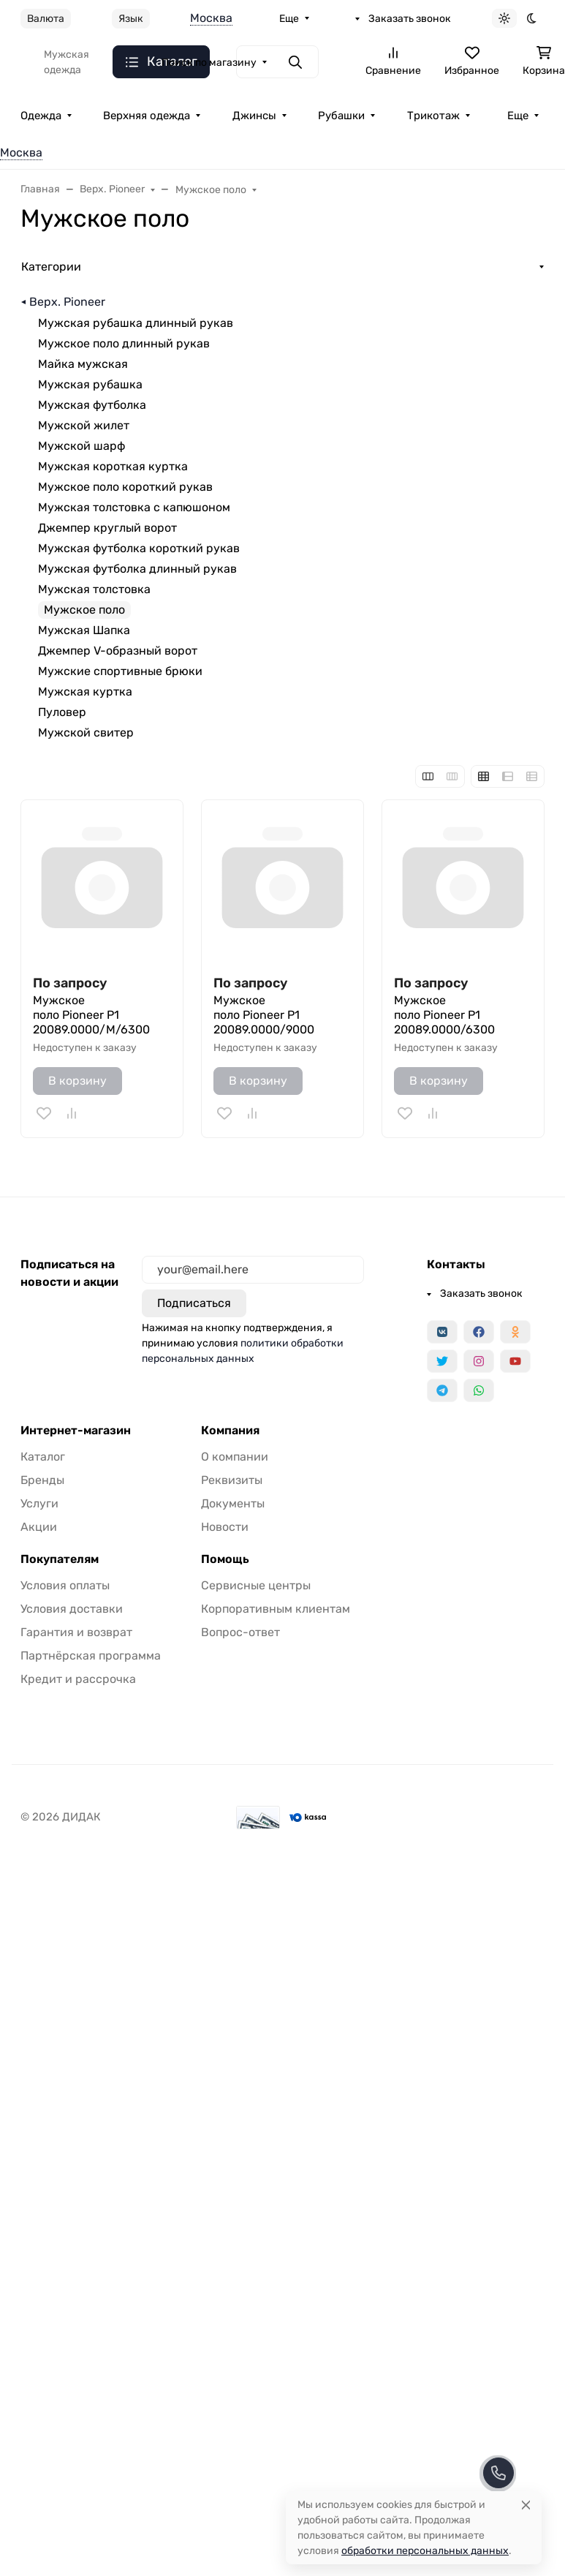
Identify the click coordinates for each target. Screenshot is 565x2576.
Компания (230, 1430)
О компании (234, 1457)
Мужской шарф (81, 446)
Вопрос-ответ (240, 1632)
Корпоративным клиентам (275, 1609)
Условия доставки (71, 1609)
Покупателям (59, 1559)
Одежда (40, 115)
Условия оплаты (65, 1585)
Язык (130, 18)
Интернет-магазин (75, 1430)
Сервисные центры (256, 1585)
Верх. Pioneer (67, 302)
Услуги (39, 1503)
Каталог (42, 1457)
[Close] (526, 2504)
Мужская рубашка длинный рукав (135, 323)
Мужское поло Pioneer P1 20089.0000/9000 (263, 1014)
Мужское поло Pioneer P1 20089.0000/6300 (444, 1014)
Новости (225, 1527)
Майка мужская (83, 364)
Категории (51, 267)
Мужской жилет (83, 425)
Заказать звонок (409, 18)
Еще (289, 18)
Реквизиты (231, 1480)
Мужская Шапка (84, 630)
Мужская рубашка (90, 384)
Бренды (42, 1480)
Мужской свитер (86, 732)
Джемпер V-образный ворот (117, 651)
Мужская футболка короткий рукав (139, 548)
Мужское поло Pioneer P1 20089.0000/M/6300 (91, 1014)
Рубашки (341, 115)
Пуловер (62, 712)
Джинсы (254, 115)
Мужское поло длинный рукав (124, 343)
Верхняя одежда (146, 115)
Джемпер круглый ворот (107, 528)
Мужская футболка (92, 405)
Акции (38, 1527)
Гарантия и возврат (76, 1632)
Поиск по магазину (209, 62)
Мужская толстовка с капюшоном (134, 507)
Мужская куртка (85, 691)
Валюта (45, 18)
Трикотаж (433, 115)
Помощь (225, 1559)
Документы (233, 1503)
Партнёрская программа (90, 1655)
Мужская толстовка (94, 589)
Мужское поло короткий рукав (125, 487)
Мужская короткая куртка (113, 466)
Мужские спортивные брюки (120, 671)
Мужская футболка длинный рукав (137, 569)
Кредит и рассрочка (78, 1679)
